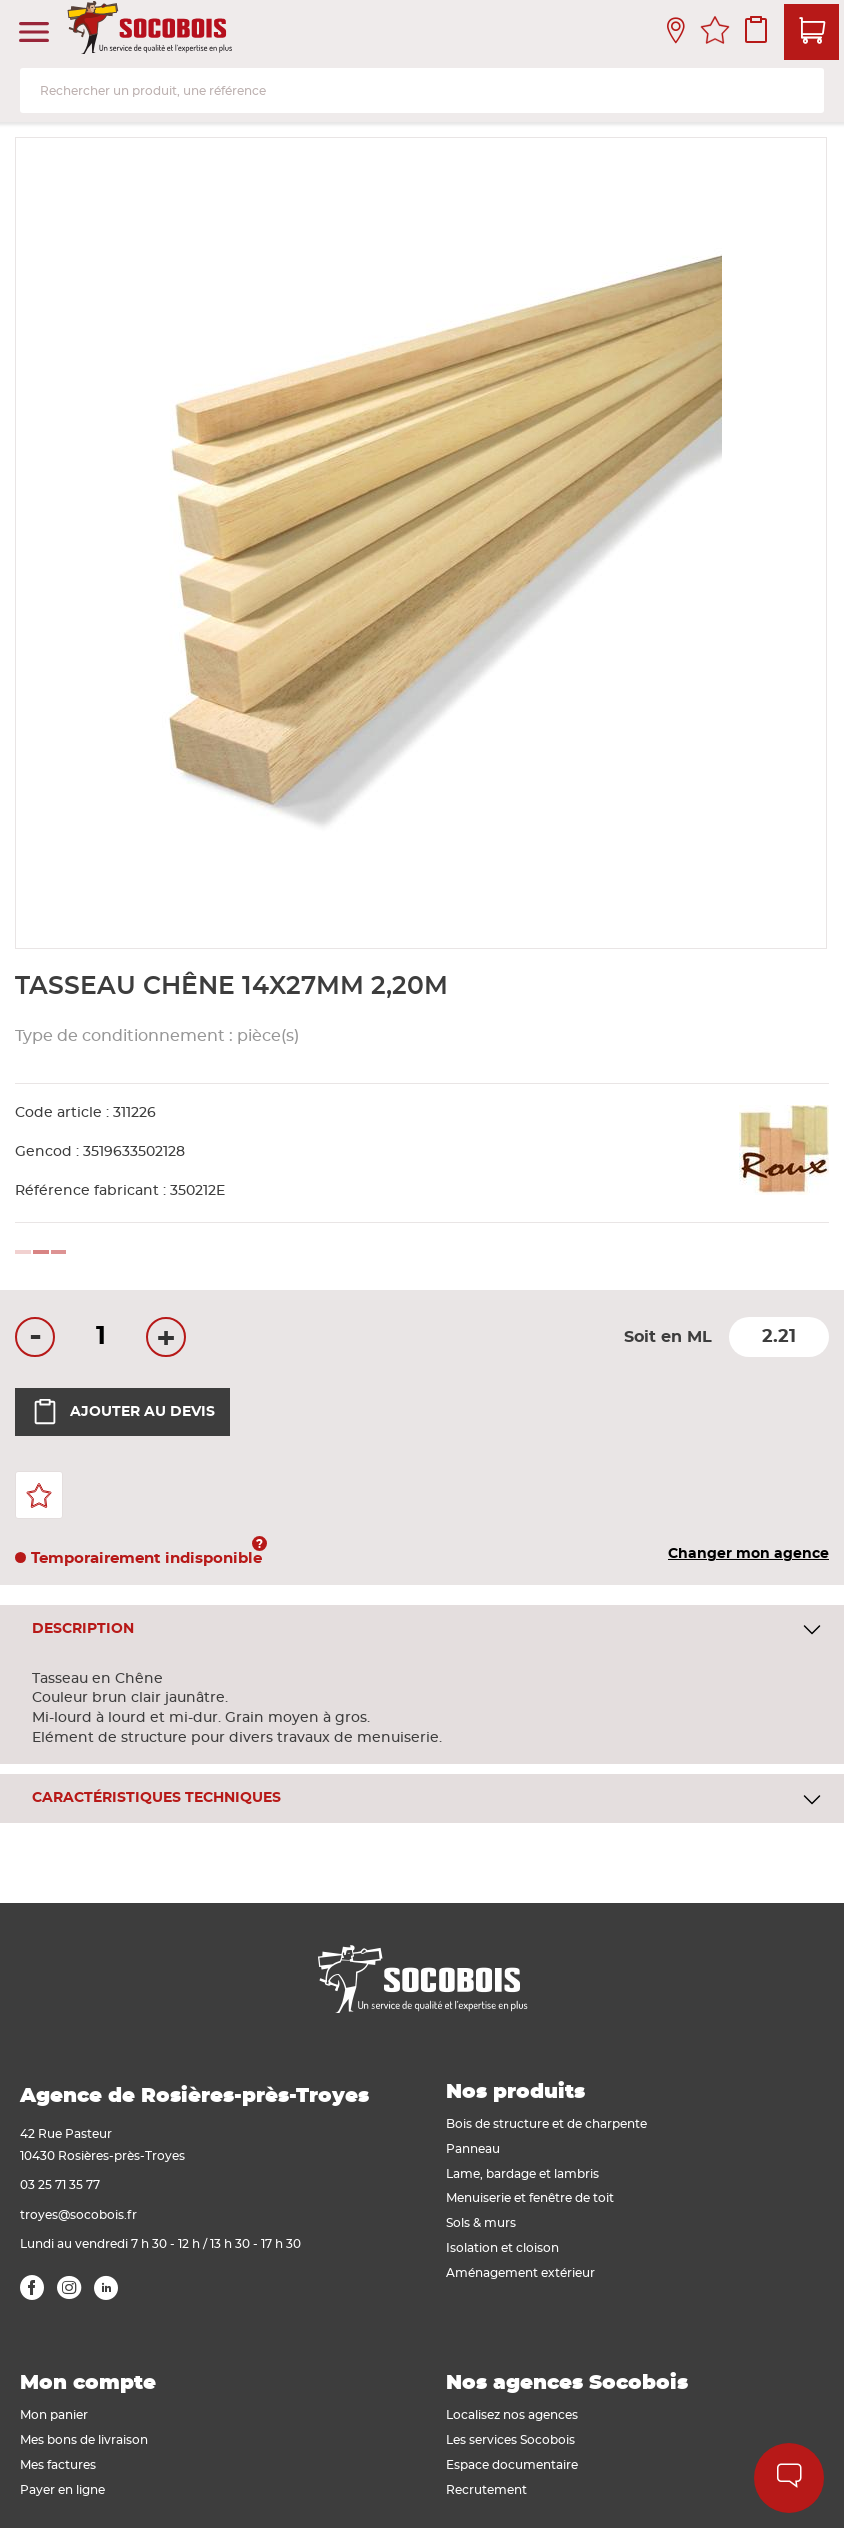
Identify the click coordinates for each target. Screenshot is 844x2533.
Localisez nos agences (512, 2415)
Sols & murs (481, 2223)
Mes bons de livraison (84, 2440)
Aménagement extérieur (520, 2273)
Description (83, 1629)
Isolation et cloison (502, 2248)
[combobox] (422, 90)
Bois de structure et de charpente (546, 2124)
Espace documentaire (512, 2465)
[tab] (422, 1629)
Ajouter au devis (122, 1412)
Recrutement (486, 2490)
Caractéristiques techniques (156, 1798)
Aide (789, 2478)
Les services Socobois (510, 2440)
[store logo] (152, 33)
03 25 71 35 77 (60, 2185)
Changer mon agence (748, 1554)
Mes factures (58, 2465)
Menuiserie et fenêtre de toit (530, 2198)
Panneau (473, 2149)
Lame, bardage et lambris (522, 2174)
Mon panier (54, 2415)
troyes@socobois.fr (78, 2215)
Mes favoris (715, 33)
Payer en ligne (62, 2490)
